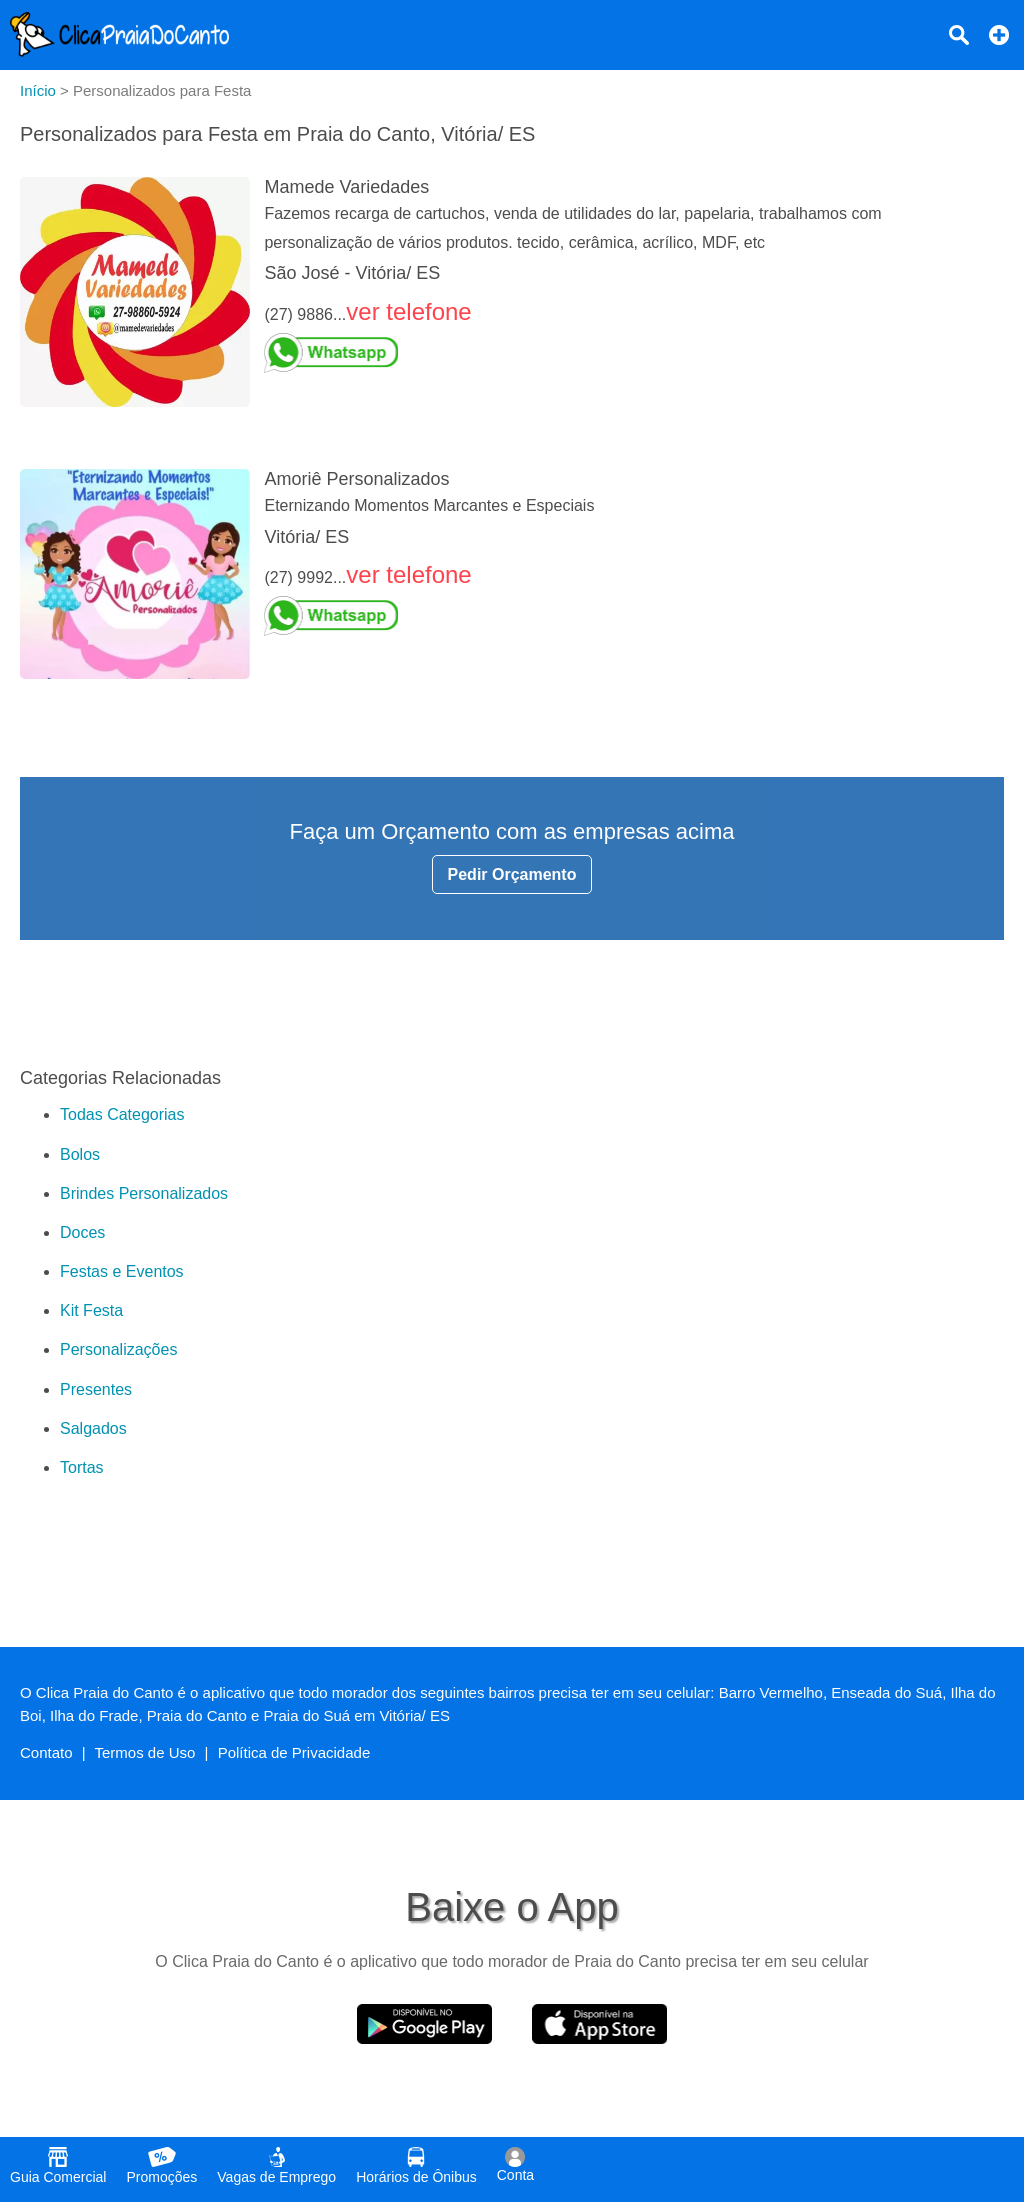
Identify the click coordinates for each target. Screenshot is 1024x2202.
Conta (515, 2165)
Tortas (82, 1467)
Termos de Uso (145, 1752)
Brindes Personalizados (144, 1193)
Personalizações (118, 1349)
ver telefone (408, 311)
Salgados (93, 1428)
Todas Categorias (122, 1114)
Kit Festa (91, 1310)
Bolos (80, 1154)
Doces (82, 1232)
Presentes (96, 1389)
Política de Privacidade (294, 1752)
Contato (46, 1752)
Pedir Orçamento (512, 874)
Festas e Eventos (122, 1271)
